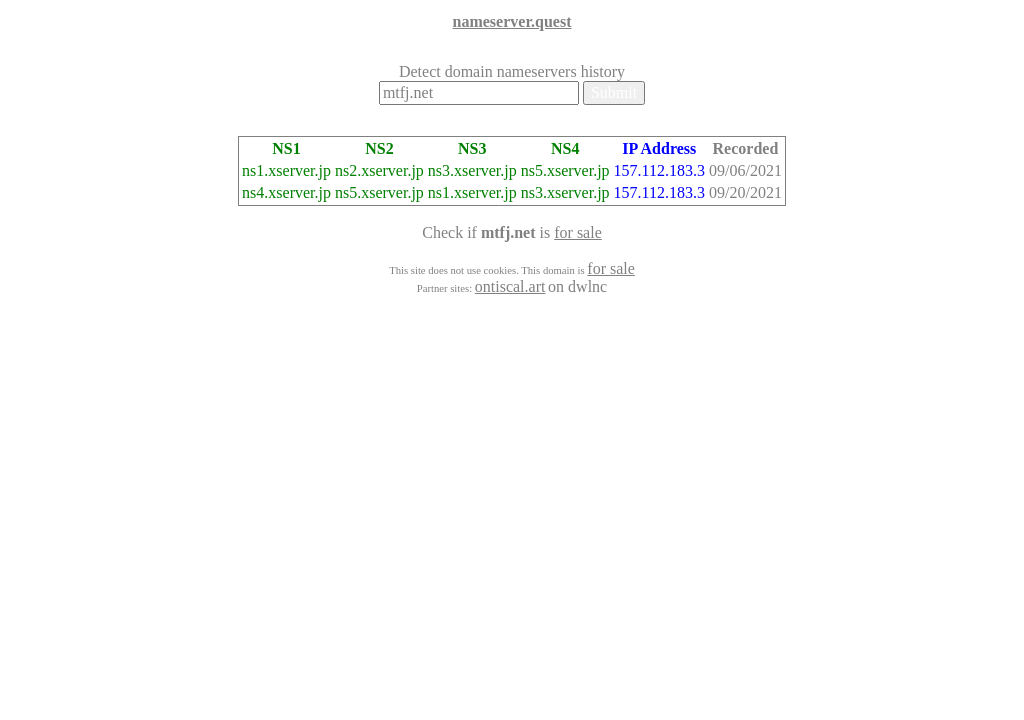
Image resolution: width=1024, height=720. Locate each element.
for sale (578, 232)
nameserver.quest (512, 21)
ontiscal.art (510, 286)
